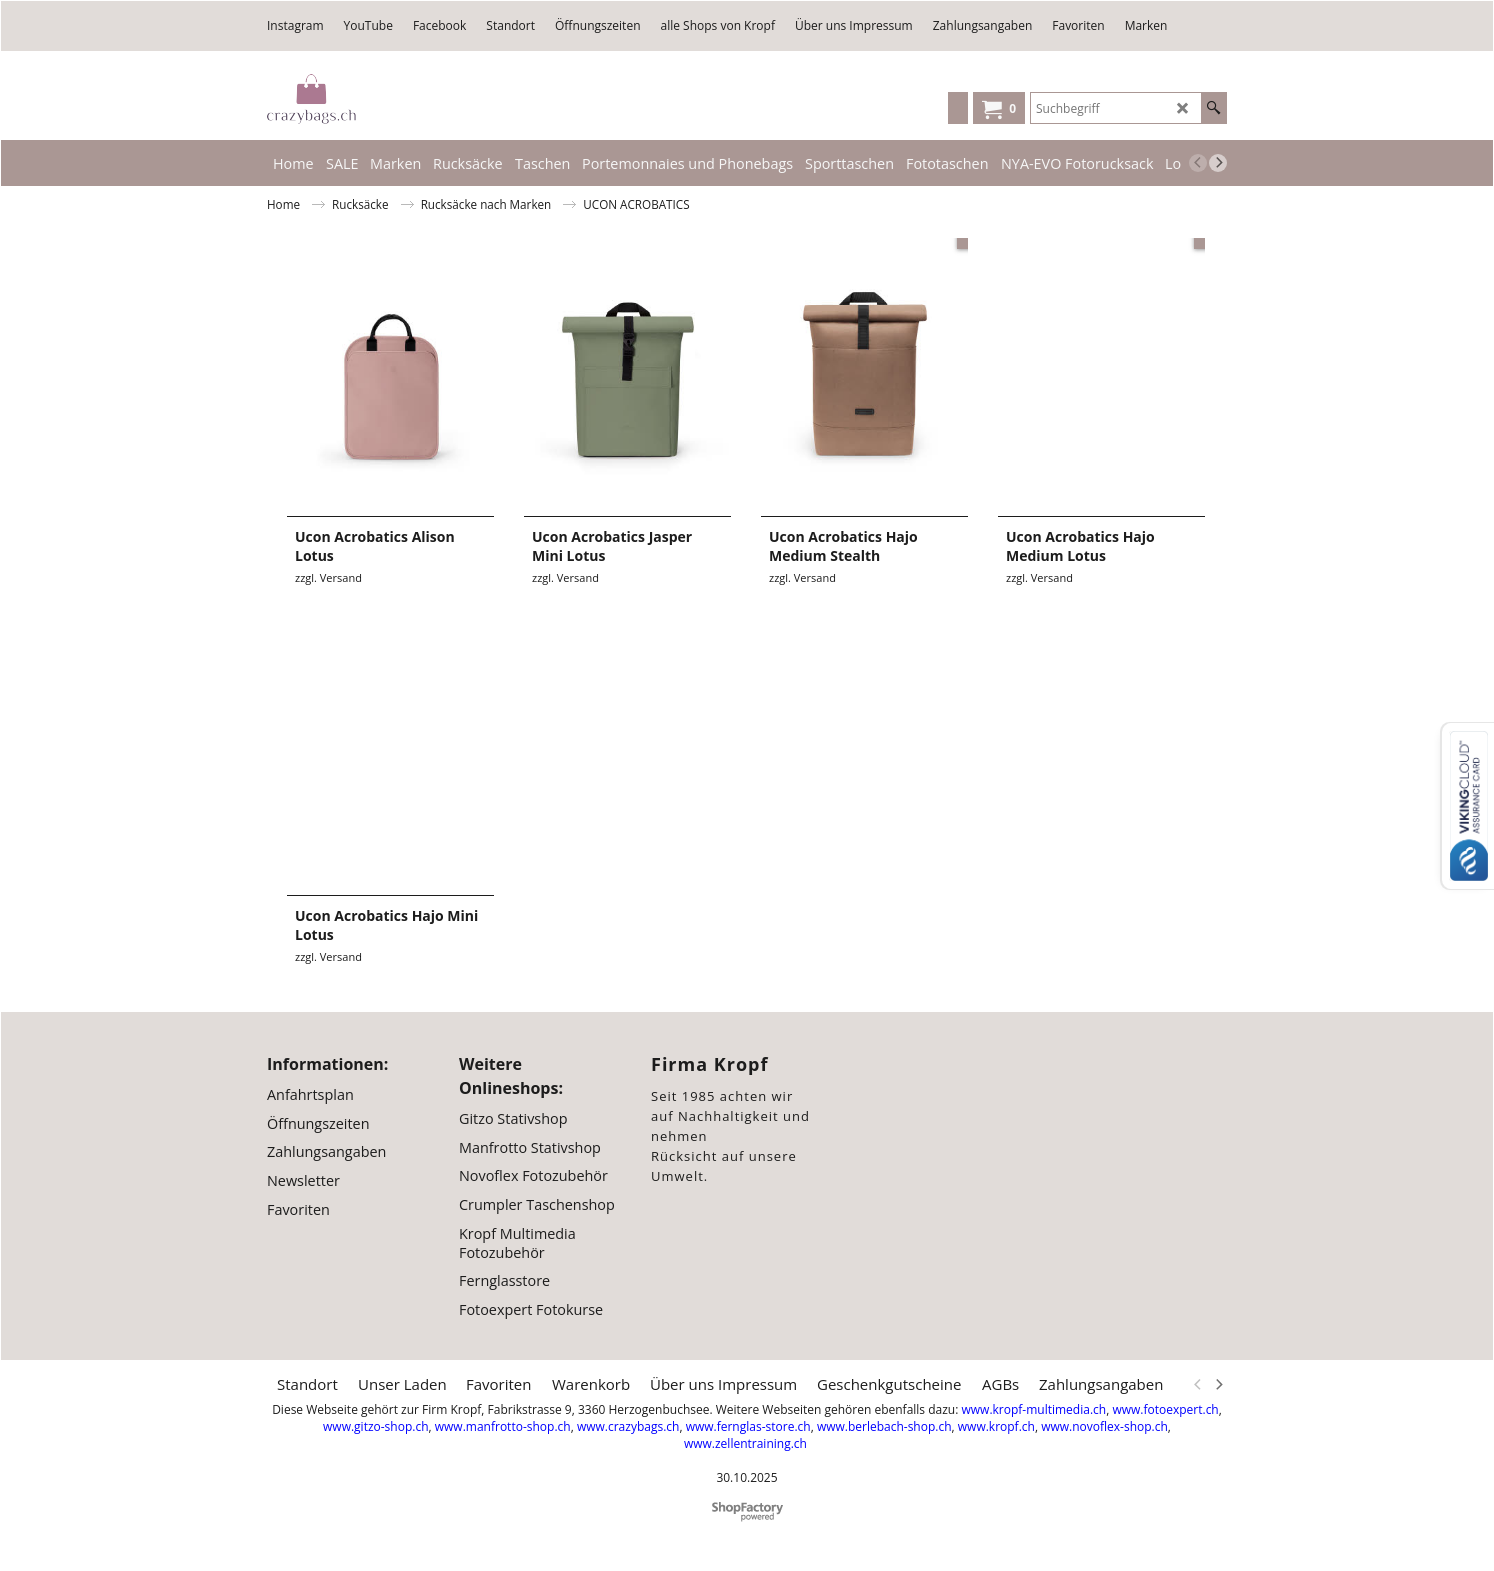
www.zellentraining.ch (745, 1442)
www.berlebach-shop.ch (884, 1425)
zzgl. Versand (328, 577)
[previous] (1198, 163)
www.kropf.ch (996, 1425)
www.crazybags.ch (628, 1425)
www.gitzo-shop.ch (375, 1425)
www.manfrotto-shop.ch (503, 1425)
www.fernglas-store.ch (748, 1425)
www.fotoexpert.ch (1165, 1408)
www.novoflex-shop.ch (1104, 1425)
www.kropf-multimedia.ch (1033, 1408)
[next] (1218, 163)
